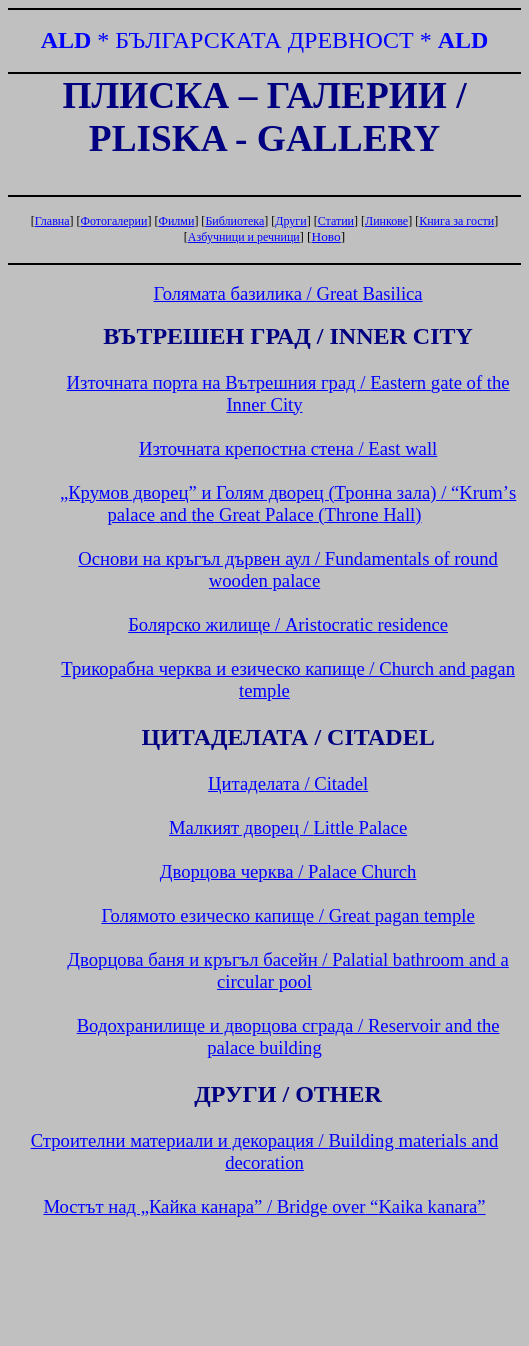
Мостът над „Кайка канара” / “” (264, 1206)
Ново (326, 236)
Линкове (386, 221)
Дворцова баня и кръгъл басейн (288, 970)
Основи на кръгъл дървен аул (288, 569)
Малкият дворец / (288, 827)
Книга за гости (456, 221)
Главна (52, 221)
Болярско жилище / (288, 624)
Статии (336, 221)
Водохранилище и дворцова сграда (288, 1036)
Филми (176, 221)
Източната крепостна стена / (288, 448)
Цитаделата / (288, 783)
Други (290, 221)
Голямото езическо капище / (287, 915)
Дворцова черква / (288, 871)
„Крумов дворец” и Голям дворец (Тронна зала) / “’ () (288, 503)
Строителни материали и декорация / (265, 1151)
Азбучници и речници (244, 237)
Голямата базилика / (288, 293)
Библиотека (234, 221)
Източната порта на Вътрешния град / (288, 393)
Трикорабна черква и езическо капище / (288, 679)
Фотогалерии (114, 221)
